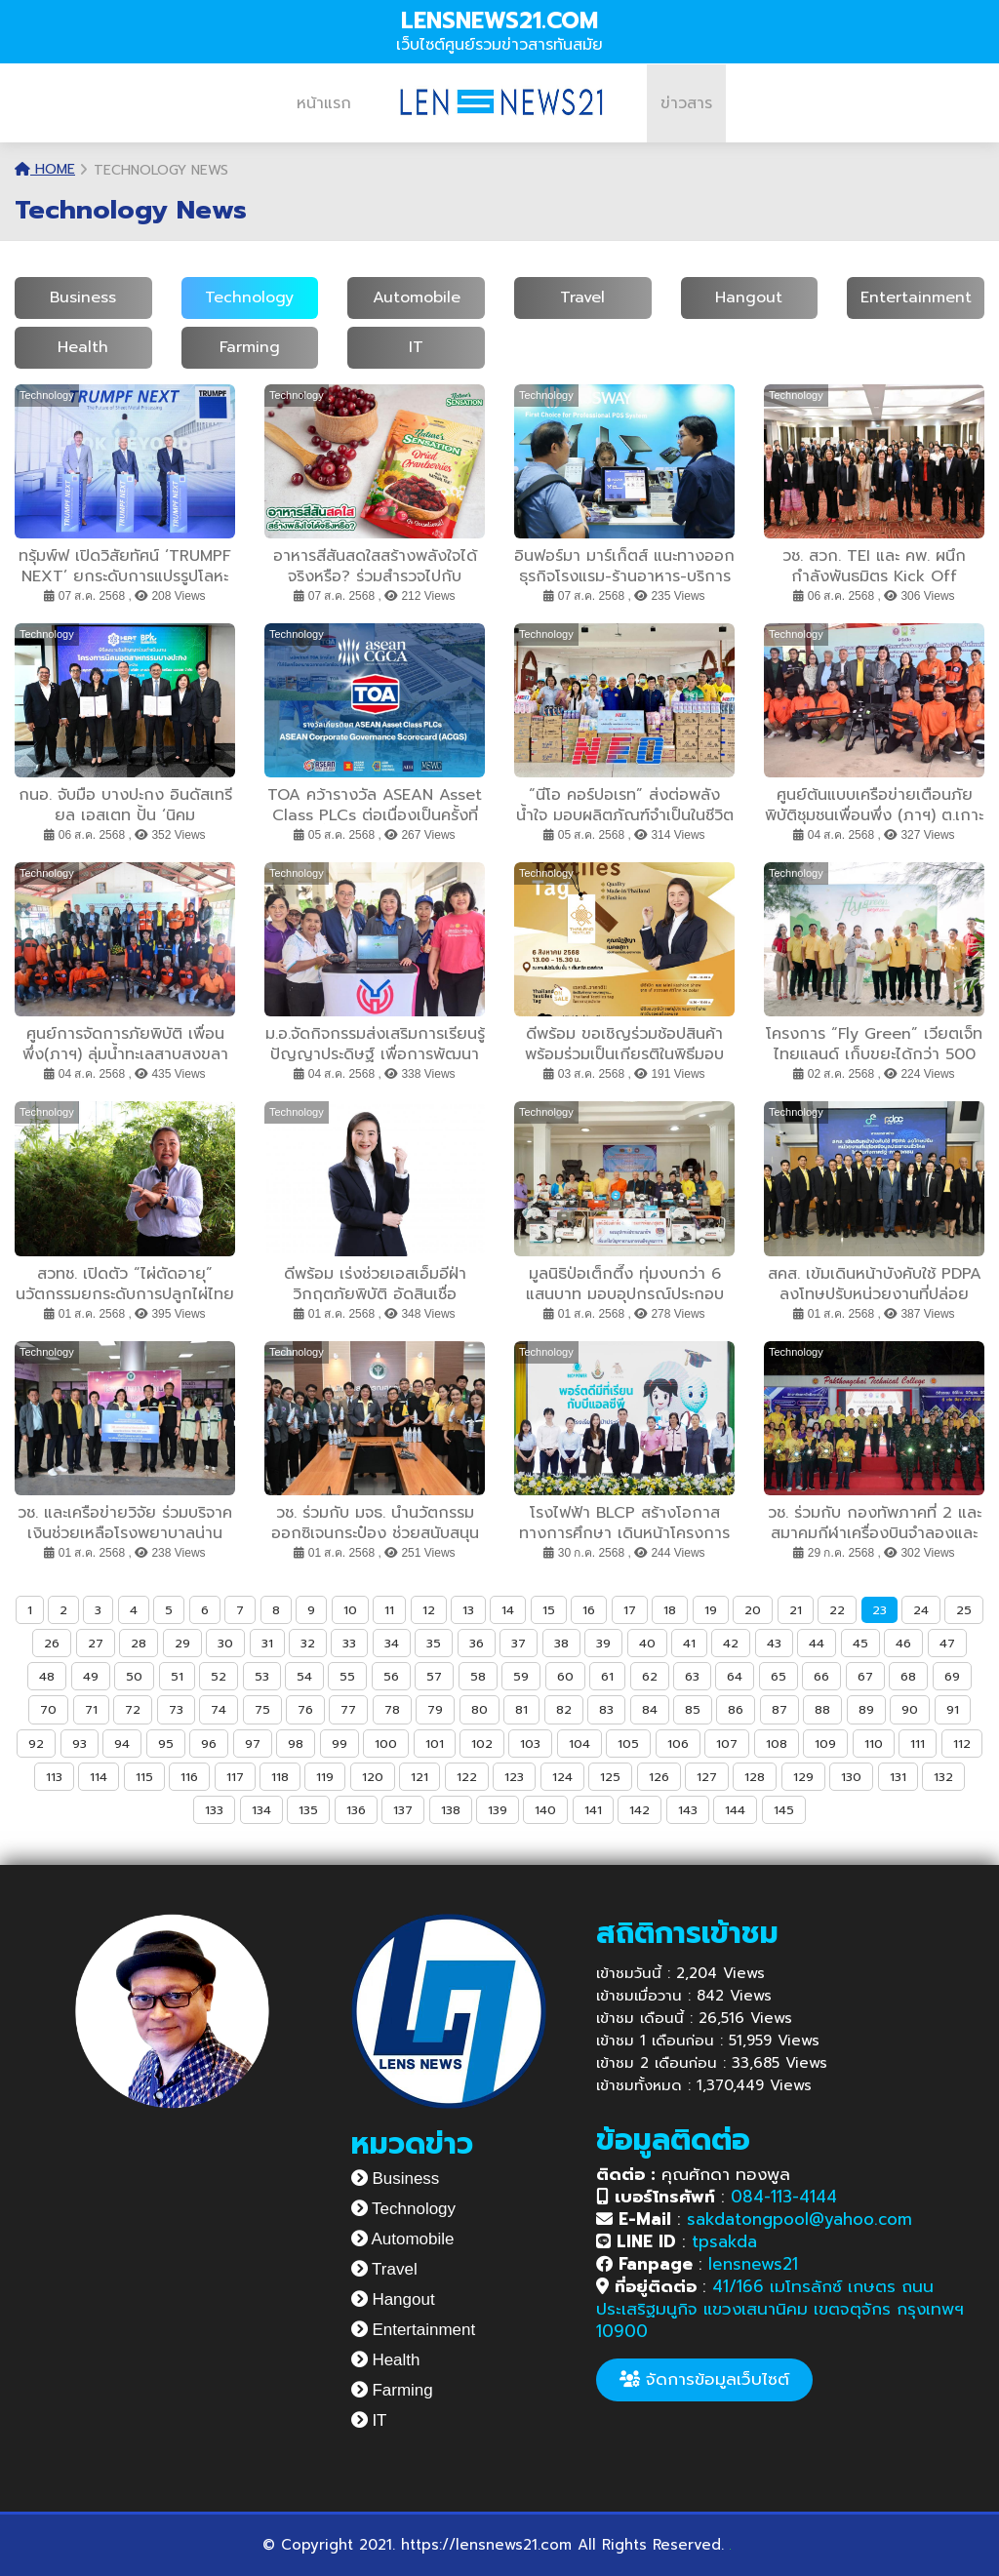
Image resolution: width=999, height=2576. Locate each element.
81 (521, 1709)
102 (482, 1743)
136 (356, 1810)
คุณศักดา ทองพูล (693, 2174)
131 (898, 1776)
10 (350, 1610)
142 (639, 1810)
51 (177, 1676)
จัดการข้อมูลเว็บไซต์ (704, 2379)
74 (218, 1709)
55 (347, 1676)
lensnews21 (753, 2264)
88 (822, 1709)
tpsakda (724, 2241)
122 (467, 1776)
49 (91, 1676)
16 (588, 1610)
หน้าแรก (324, 103)
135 (308, 1810)
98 (295, 1743)
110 (873, 1743)
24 (921, 1610)
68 (908, 1676)
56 (391, 1676)
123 (514, 1776)
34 (391, 1643)
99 (339, 1743)
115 (144, 1776)
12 (428, 1610)
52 (218, 1676)
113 (54, 1776)
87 (779, 1709)
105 (628, 1743)
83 (606, 1709)
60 (565, 1676)
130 (851, 1776)
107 (727, 1743)
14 (507, 1610)
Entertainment (916, 297)
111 (917, 1743)
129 (803, 1776)
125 (610, 1776)
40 (647, 1643)
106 (678, 1743)
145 (784, 1810)
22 (837, 1610)
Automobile (416, 297)
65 (778, 1676)
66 (821, 1676)
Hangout (748, 297)
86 (735, 1709)
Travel (582, 297)
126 (659, 1776)
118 (280, 1776)
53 (262, 1676)
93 (79, 1743)
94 (122, 1743)
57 (434, 1676)
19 (710, 1610)
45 (860, 1643)
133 (214, 1810)
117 (235, 1776)
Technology (249, 297)
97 (252, 1743)
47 (947, 1643)
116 (189, 1776)
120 (372, 1776)
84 (650, 1709)
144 (735, 1810)
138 (450, 1810)
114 (98, 1776)
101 (434, 1743)
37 (518, 1643)
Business (83, 297)
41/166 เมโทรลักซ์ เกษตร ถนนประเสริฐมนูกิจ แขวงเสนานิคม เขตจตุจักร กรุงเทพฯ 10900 (780, 2309)
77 (348, 1709)
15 (548, 1610)
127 (707, 1776)
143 (688, 1810)
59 (521, 1676)
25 (964, 1610)
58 (478, 1676)
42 (731, 1643)
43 (774, 1643)
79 (435, 1709)
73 (176, 1709)
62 (650, 1676)
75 (262, 1709)
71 (91, 1709)
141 (593, 1810)
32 (307, 1643)
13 (468, 1610)
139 (497, 1810)
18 (669, 1610)
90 (909, 1709)
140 (545, 1810)
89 (866, 1709)
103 (530, 1743)
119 (325, 1776)
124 (562, 1776)
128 (754, 1776)
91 (952, 1709)
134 (261, 1810)
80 (479, 1709)
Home (45, 169)
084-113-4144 (784, 2196)
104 (579, 1743)
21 (795, 1610)
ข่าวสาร (686, 103)
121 (419, 1776)
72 (132, 1709)
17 (629, 1610)
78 (392, 1709)
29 (182, 1643)
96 (209, 1743)
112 (962, 1743)
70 (48, 1709)
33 (349, 1643)
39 (603, 1643)
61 (607, 1676)
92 (36, 1743)
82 (564, 1709)
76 (305, 1709)
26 (52, 1643)
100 (386, 1743)
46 (903, 1643)
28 (138, 1643)
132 (943, 1776)
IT (416, 347)
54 (304, 1676)
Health (83, 347)
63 (692, 1676)
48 (47, 1676)
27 (95, 1643)
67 (865, 1676)
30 (225, 1643)
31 (267, 1643)
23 (879, 1610)
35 (433, 1643)
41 (689, 1643)
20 (752, 1610)
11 (389, 1610)
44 (816, 1643)
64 (734, 1676)
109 (825, 1743)
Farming (250, 347)
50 (134, 1676)
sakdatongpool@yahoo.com (799, 2219)
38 (561, 1643)
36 (476, 1643)
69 (952, 1676)
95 (166, 1743)
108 (776, 1743)
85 (692, 1709)
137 (403, 1810)
